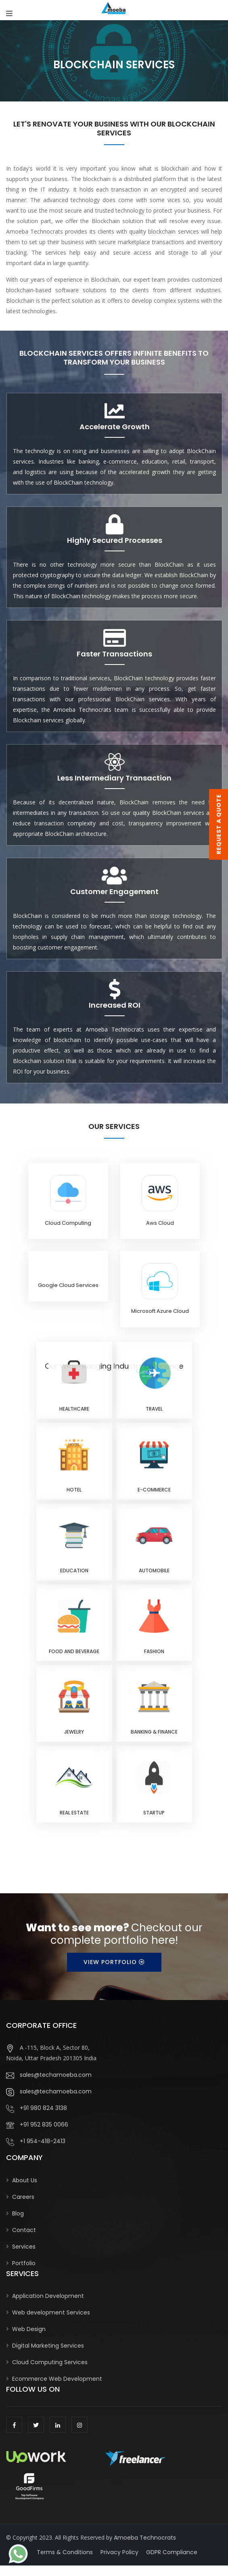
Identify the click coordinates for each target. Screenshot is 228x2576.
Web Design (29, 2329)
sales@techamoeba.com (49, 2075)
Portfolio (24, 2263)
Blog (18, 2213)
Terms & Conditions (65, 2552)
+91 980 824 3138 (36, 2108)
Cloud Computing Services (50, 2362)
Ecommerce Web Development (57, 2379)
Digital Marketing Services (48, 2346)
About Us (24, 2180)
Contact (24, 2230)
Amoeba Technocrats (145, 2538)
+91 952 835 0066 (37, 2124)
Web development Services (51, 2312)
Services (24, 2247)
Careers (23, 2197)
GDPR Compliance (171, 2552)
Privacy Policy (119, 2552)
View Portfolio (114, 1962)
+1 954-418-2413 (35, 2141)
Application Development (48, 2296)
